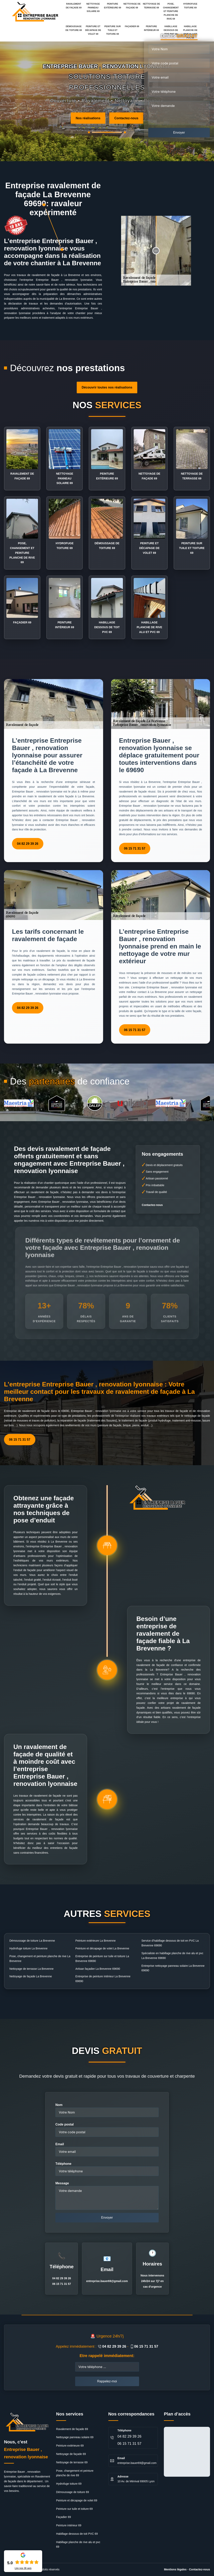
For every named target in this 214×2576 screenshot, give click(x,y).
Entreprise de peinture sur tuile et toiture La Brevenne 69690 (102, 1959)
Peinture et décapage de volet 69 (93, 30)
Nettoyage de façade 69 (132, 6)
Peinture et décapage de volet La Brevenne (102, 1948)
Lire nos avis (23, 2568)
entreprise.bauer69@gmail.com (107, 2281)
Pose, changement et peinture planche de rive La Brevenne (39, 1959)
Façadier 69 (132, 26)
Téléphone (107, 2169)
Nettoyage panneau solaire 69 (93, 7)
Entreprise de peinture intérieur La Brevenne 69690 (102, 1979)
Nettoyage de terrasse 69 (151, 6)
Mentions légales (175, 2569)
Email (107, 2149)
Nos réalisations (88, 118)
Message (107, 2196)
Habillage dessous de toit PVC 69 (171, 30)
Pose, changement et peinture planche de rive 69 (171, 11)
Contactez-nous (126, 118)
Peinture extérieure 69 (112, 6)
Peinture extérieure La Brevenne (95, 1940)
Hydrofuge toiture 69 (190, 6)
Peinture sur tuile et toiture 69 (112, 30)
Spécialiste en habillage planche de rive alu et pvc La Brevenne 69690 (172, 1956)
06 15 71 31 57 (134, 848)
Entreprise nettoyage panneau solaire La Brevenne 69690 (173, 1968)
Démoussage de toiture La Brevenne (32, 1940)
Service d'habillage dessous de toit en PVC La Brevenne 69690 (170, 1943)
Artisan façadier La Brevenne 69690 (97, 1968)
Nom (107, 2110)
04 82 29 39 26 (27, 843)
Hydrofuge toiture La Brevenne (28, 1948)
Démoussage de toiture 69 (74, 28)
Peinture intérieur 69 (151, 28)
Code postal (107, 2130)
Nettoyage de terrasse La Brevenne (31, 1968)
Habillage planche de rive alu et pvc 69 (149, 627)
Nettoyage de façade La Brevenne (30, 1976)
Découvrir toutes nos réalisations (107, 387)
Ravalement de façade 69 (74, 6)
